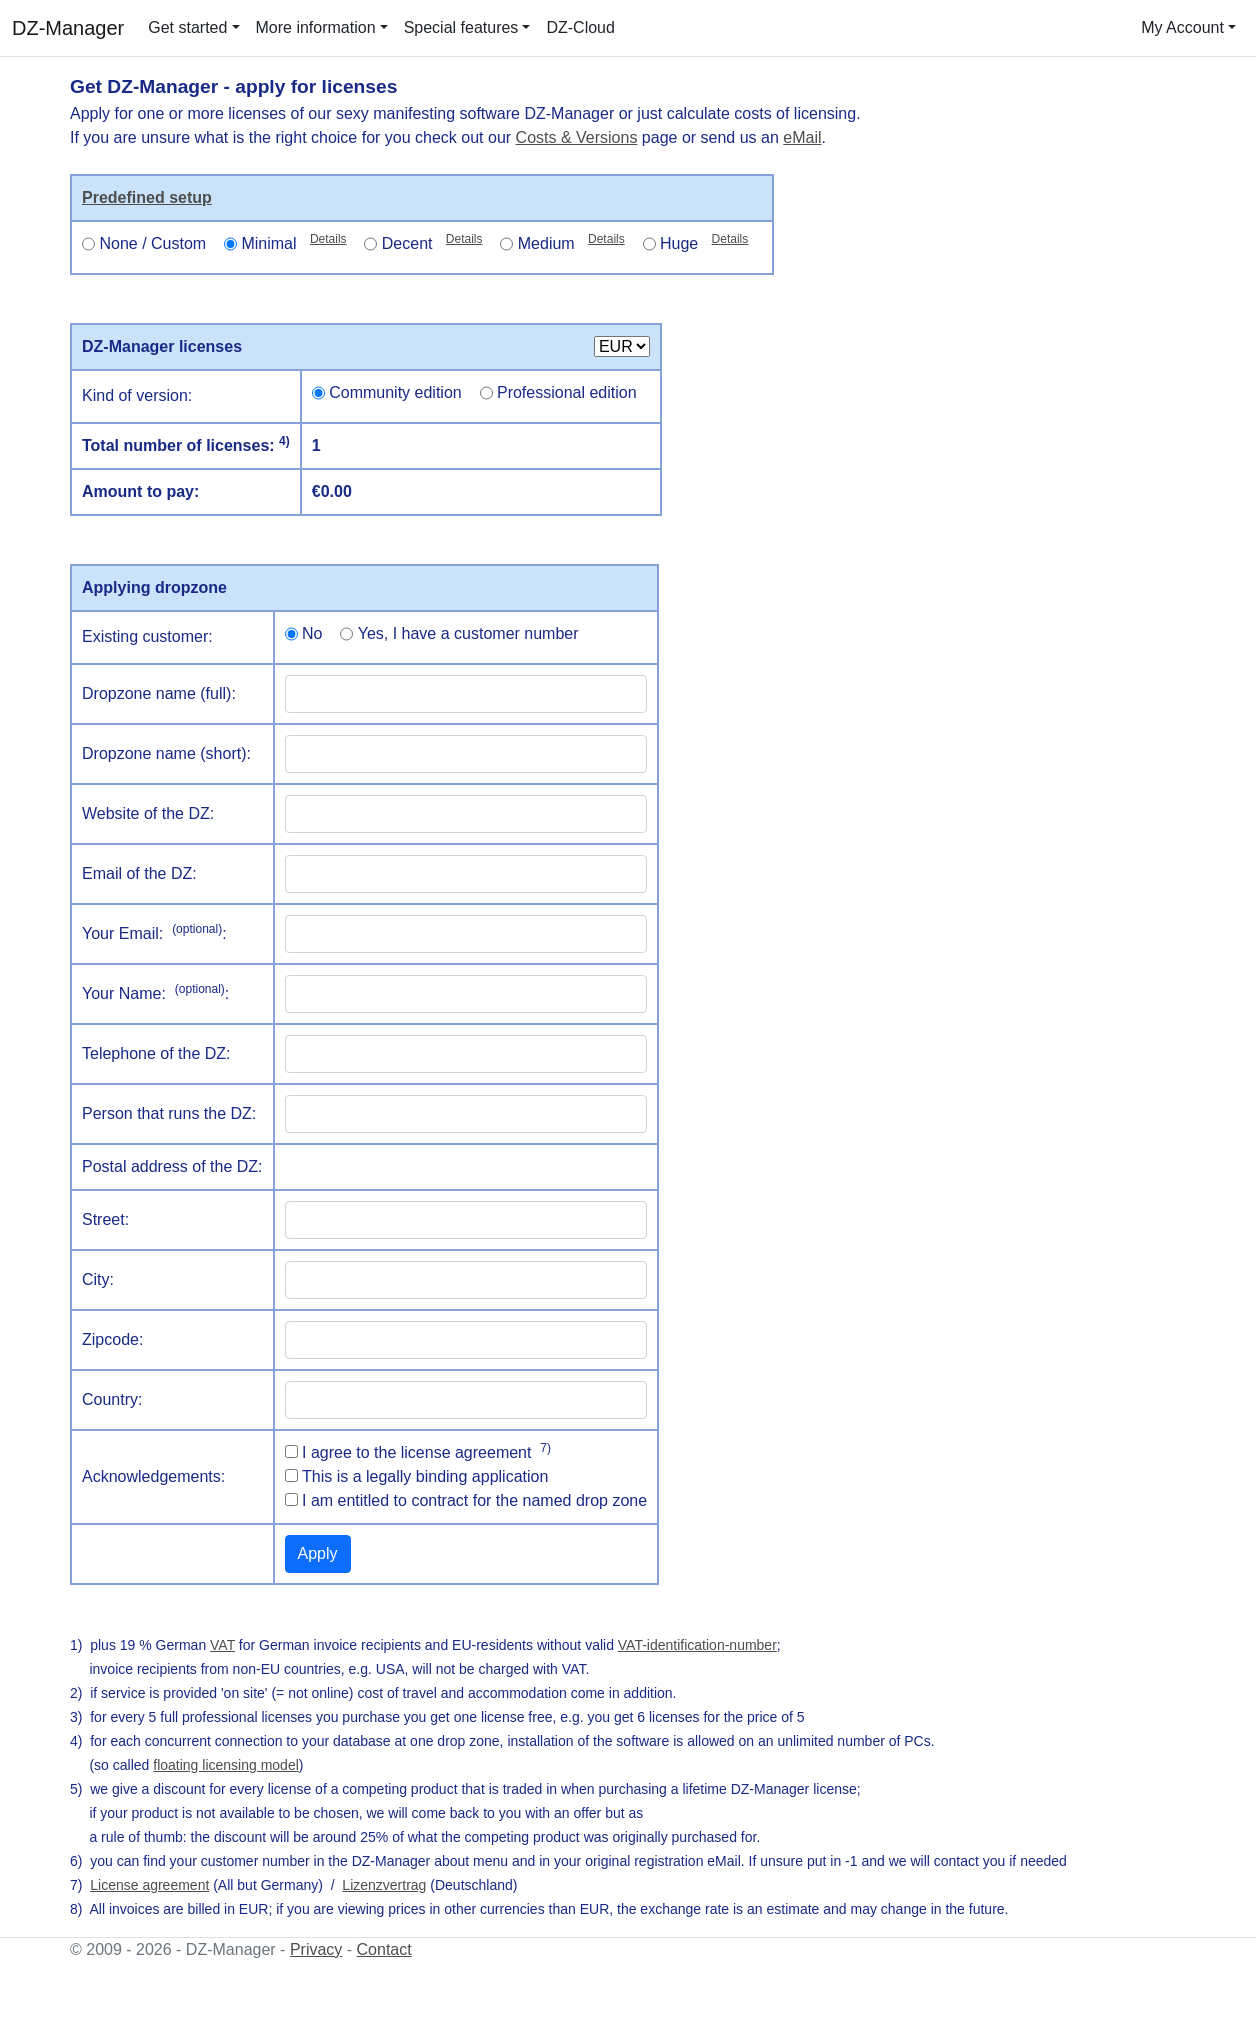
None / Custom (152, 243)
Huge (704, 242)
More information (316, 27)
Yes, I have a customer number (468, 633)
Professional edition (567, 392)
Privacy (316, 1949)
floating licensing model (226, 1765)
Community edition (395, 392)
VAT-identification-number (697, 1645)
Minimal (293, 242)
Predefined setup (147, 197)
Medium (571, 242)
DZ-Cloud (580, 27)
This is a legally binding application (425, 1476)
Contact (384, 1949)
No (312, 633)
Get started (187, 27)
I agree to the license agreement (426, 1451)
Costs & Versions (577, 137)
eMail (802, 137)
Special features (461, 27)
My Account (1182, 27)
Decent (432, 242)
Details (328, 239)
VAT (222, 1645)
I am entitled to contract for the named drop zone (474, 1500)
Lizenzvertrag (384, 1885)
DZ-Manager (68, 28)
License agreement (149, 1885)
